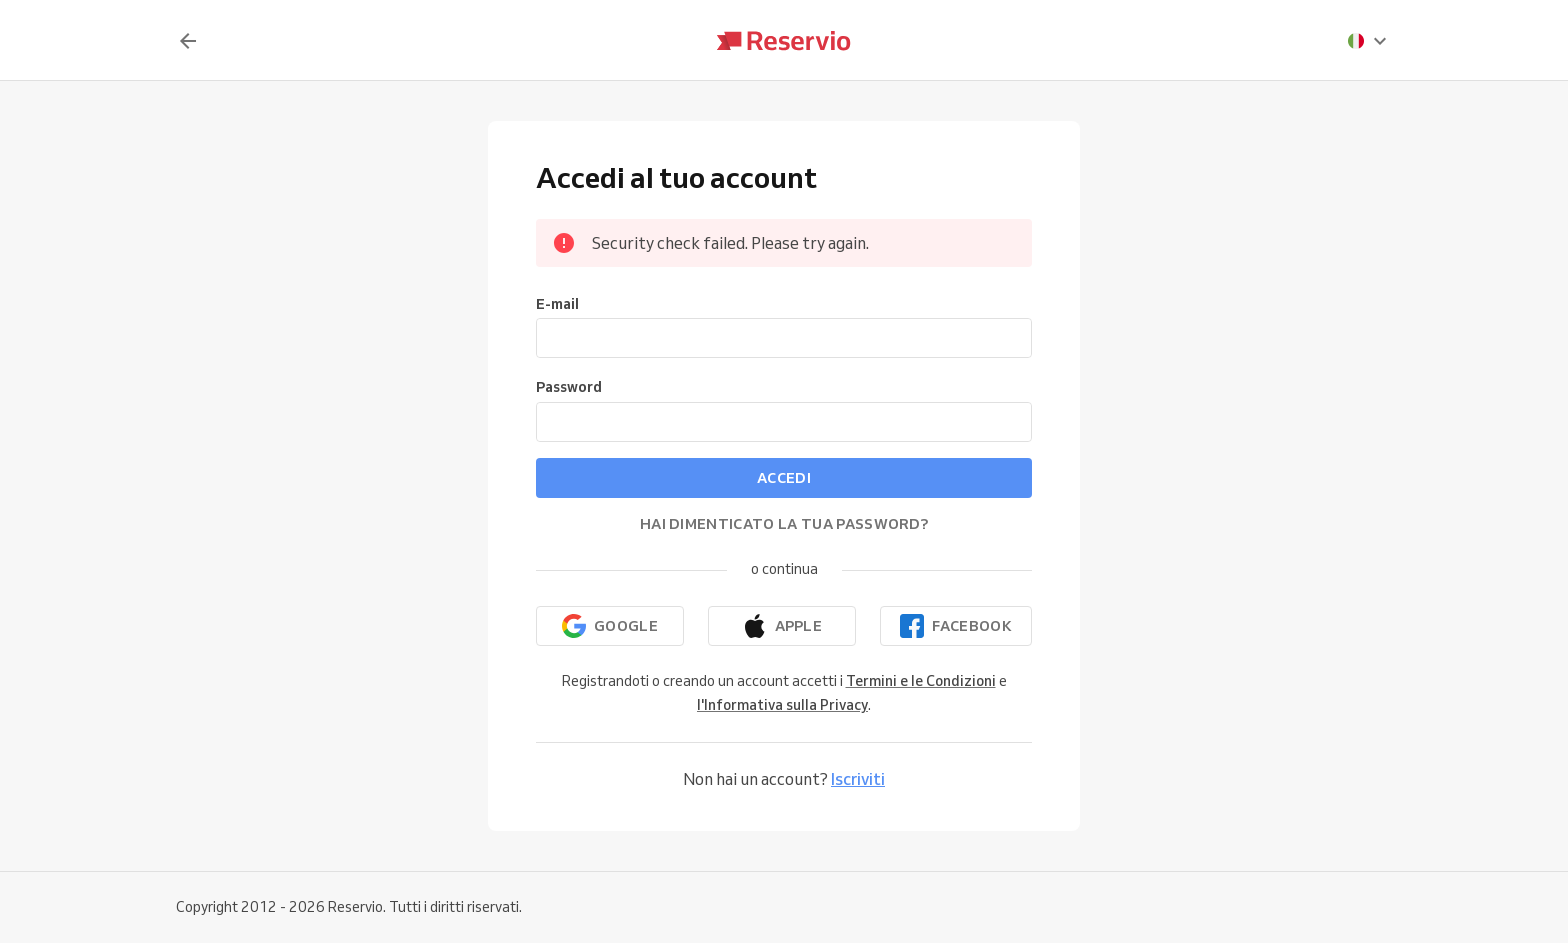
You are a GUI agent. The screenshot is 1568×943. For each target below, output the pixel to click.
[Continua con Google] (610, 626)
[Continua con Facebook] (956, 626)
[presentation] (1368, 41)
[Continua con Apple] (782, 626)
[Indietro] (188, 41)
